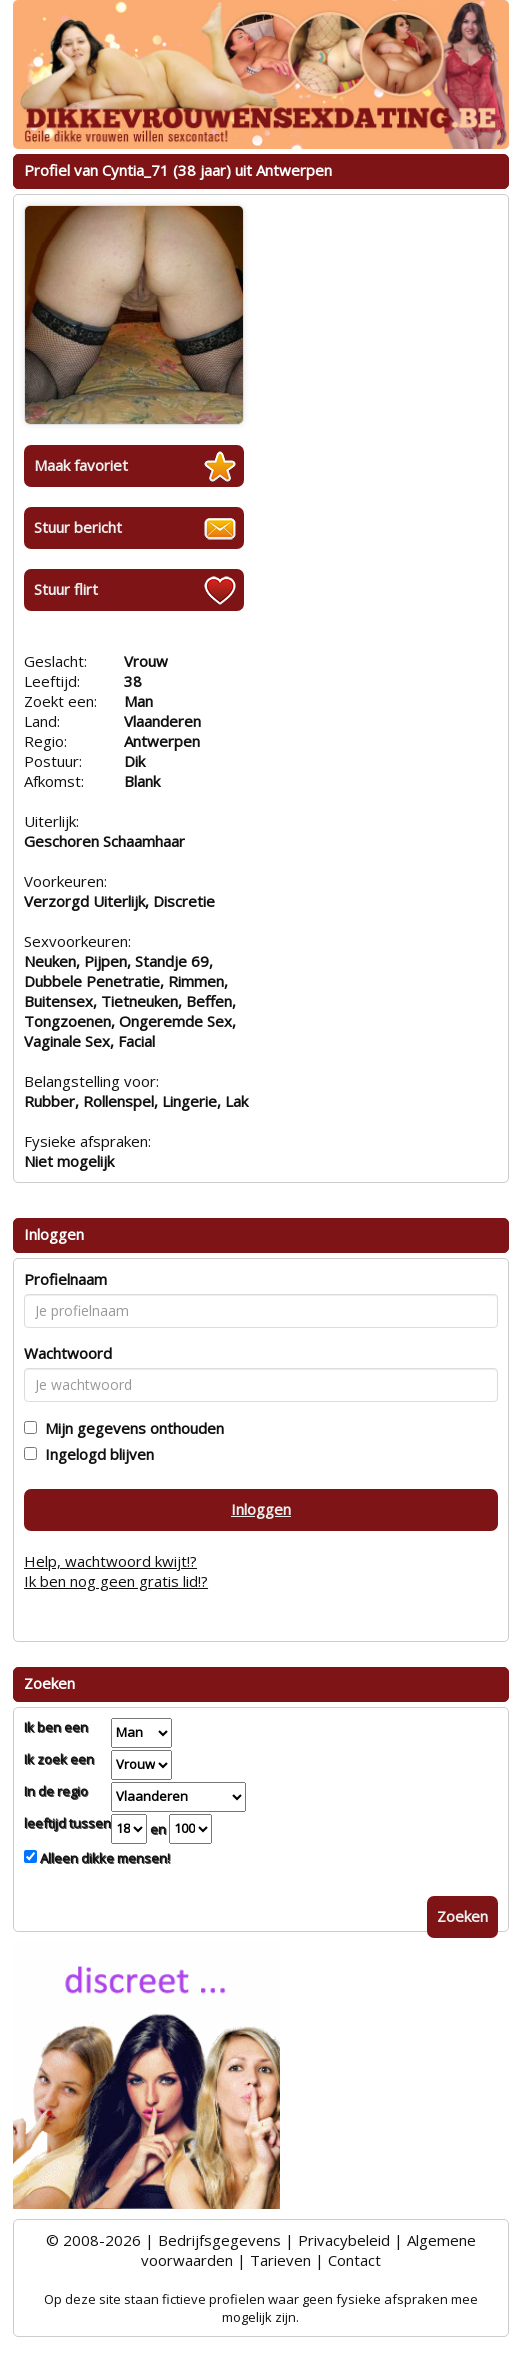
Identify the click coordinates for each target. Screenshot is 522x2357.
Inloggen (261, 1509)
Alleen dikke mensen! (103, 1858)
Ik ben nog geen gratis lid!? (116, 1581)
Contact (354, 2260)
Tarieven (280, 2260)
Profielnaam (65, 1279)
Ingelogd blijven (95, 1454)
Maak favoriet (81, 465)
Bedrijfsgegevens (219, 2240)
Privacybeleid (344, 2240)
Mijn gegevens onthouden (130, 1428)
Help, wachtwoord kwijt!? (110, 1561)
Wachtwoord (68, 1353)
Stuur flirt (66, 589)
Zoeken (462, 1916)
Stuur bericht (78, 527)
